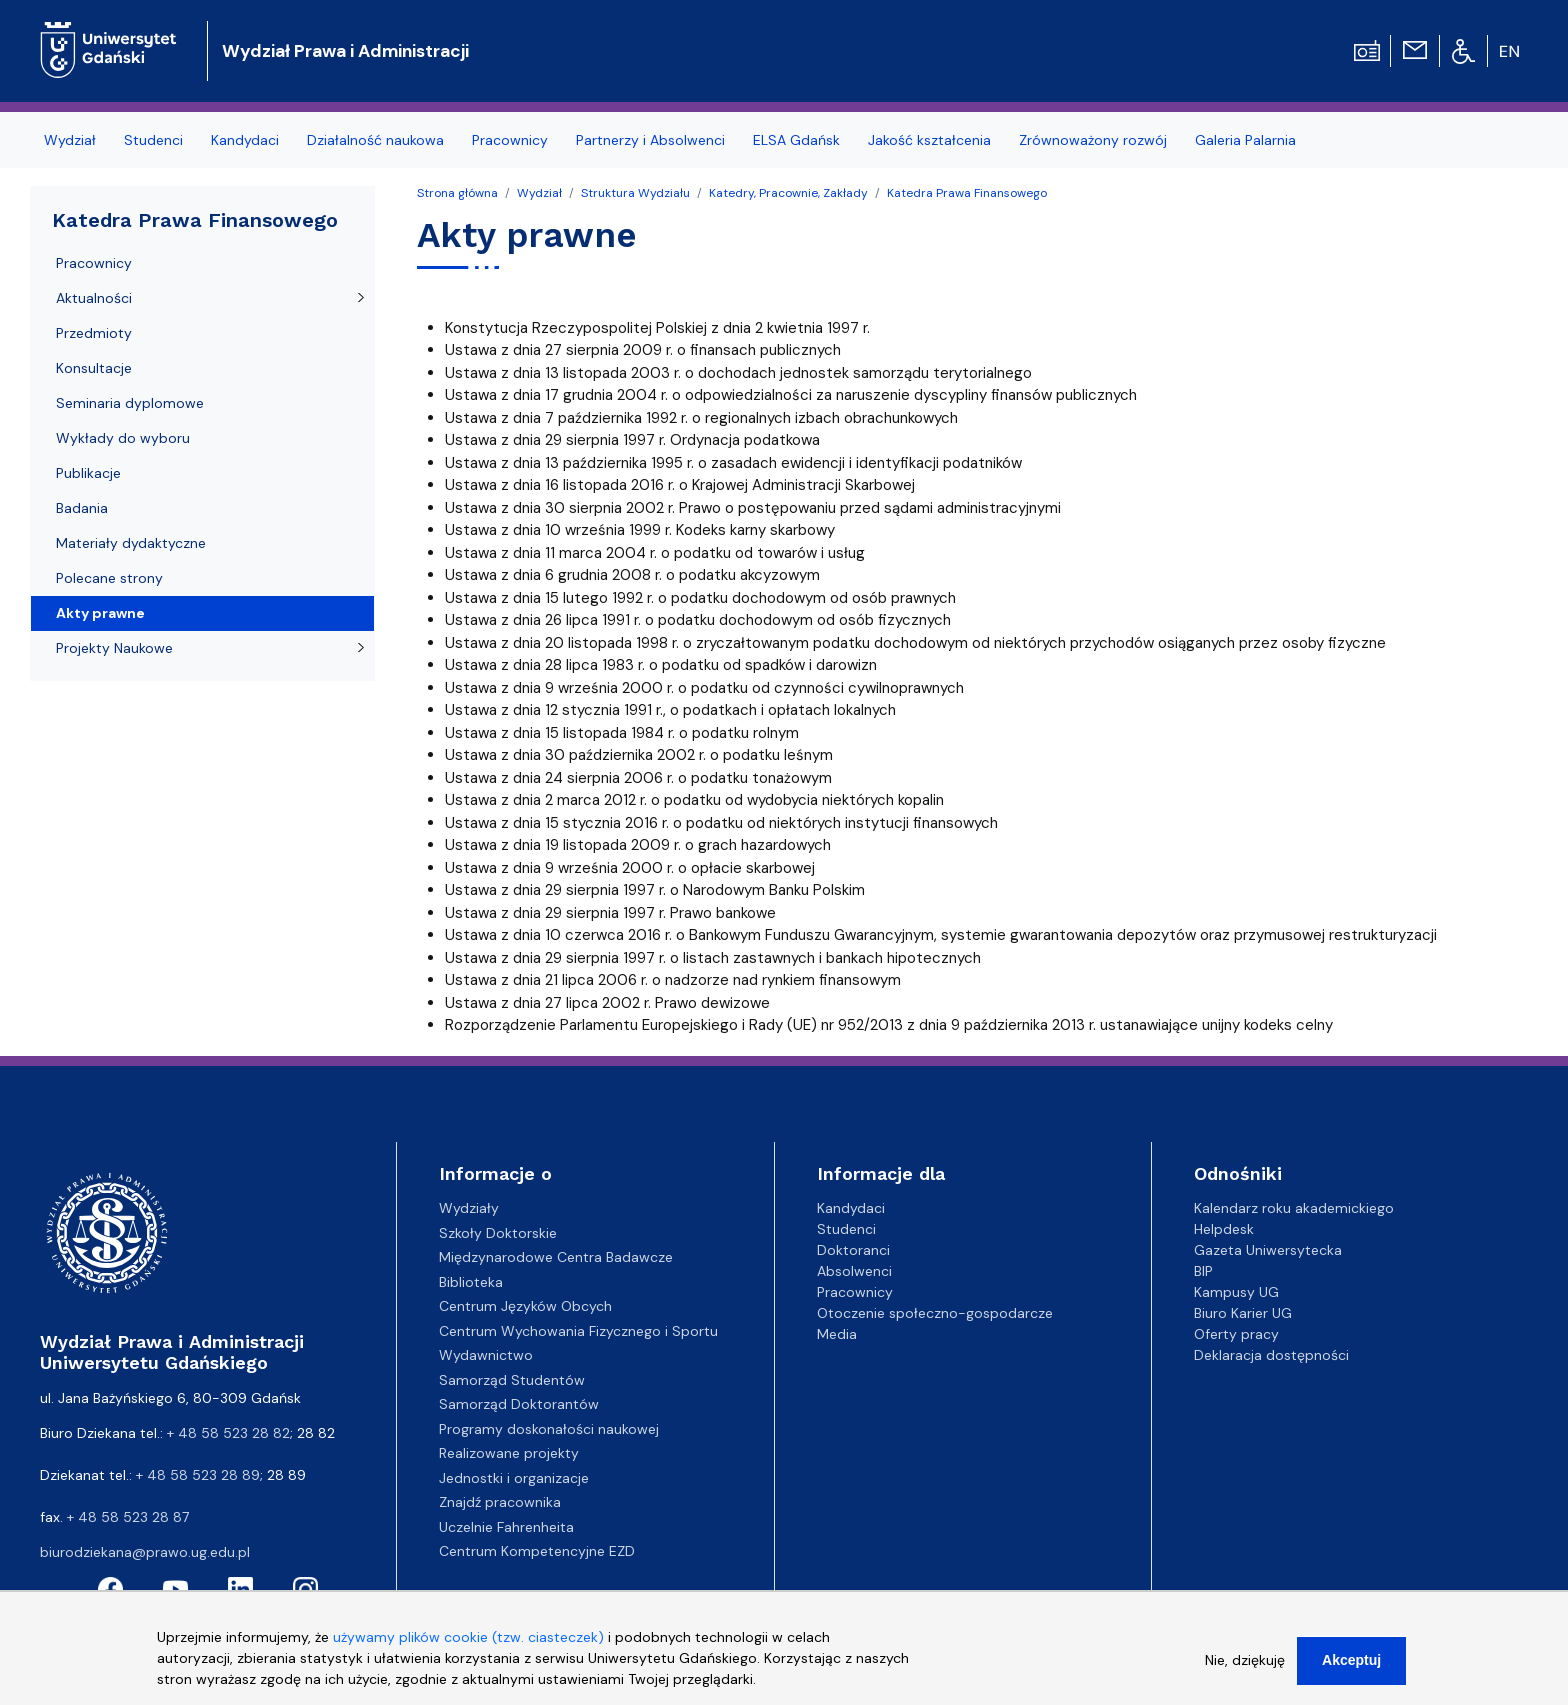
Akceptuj (1351, 1669)
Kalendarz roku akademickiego (1294, 1208)
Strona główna (457, 193)
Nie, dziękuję (1245, 1669)
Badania (82, 508)
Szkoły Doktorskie (498, 1233)
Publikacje (88, 473)
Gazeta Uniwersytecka (1268, 1250)
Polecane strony (109, 578)
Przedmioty (94, 333)
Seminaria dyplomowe (130, 403)
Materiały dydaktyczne (131, 543)
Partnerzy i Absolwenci (650, 140)
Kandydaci (245, 140)
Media (837, 1334)
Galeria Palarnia (1245, 140)
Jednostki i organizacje (514, 1478)
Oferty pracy (1236, 1334)
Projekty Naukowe (114, 648)
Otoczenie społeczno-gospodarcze (935, 1313)
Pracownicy (510, 140)
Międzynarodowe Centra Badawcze (556, 1257)
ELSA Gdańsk (796, 140)
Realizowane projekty (509, 1453)
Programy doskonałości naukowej (549, 1429)
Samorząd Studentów (512, 1380)
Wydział (70, 140)
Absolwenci (854, 1271)
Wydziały (469, 1208)
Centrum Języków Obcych (525, 1306)
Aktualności (94, 298)
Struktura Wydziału (635, 193)
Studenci (153, 140)
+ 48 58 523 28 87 (128, 1517)
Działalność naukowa (375, 140)
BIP (1203, 1271)
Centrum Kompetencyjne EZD (537, 1551)
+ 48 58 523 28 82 (228, 1433)
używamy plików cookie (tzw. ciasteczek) (468, 1646)
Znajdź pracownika (500, 1502)
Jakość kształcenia (929, 140)
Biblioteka (471, 1282)
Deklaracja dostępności (1271, 1355)
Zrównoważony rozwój (1093, 140)
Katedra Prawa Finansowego (967, 193)
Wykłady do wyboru (123, 438)
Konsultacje (94, 368)
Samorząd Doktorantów (519, 1404)
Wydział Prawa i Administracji (345, 51)
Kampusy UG (1236, 1292)
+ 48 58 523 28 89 (198, 1475)
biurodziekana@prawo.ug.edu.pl (145, 1552)
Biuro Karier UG (1243, 1313)
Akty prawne (100, 613)
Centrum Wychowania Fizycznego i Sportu (578, 1331)
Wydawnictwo (486, 1355)
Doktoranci (853, 1250)
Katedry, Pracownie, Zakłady (788, 193)
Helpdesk (1224, 1229)
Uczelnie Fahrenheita (506, 1527)
